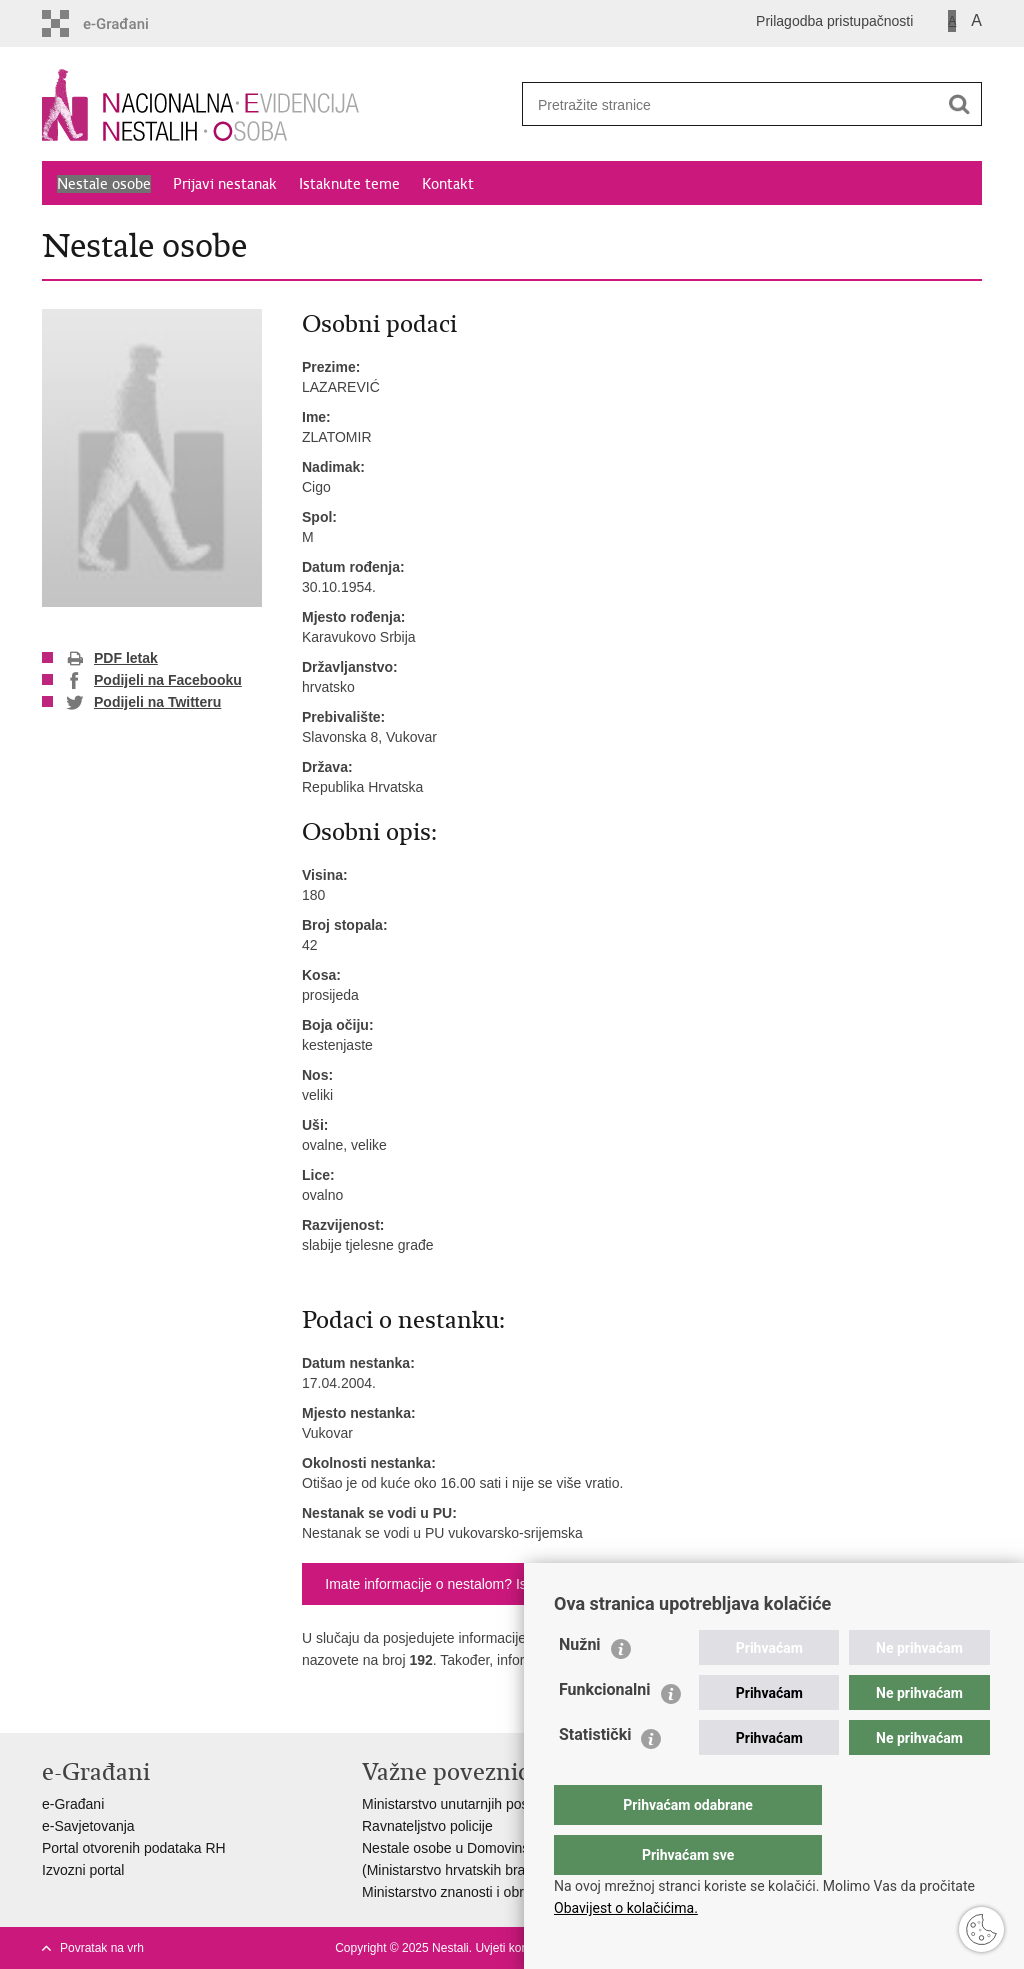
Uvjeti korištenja (517, 1948)
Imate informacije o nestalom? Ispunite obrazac (471, 1584)
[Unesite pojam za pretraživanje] (723, 104)
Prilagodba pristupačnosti (834, 21)
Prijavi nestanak (225, 184)
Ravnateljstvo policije (427, 1826)
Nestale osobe (104, 184)
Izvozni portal (83, 1870)
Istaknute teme (349, 184)
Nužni (580, 1684)
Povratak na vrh (102, 1948)
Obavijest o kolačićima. (626, 1908)
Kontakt (448, 184)
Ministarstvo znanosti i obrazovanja (471, 1892)
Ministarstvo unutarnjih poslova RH (470, 1804)
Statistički (595, 1774)
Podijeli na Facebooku (154, 681)
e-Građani (73, 1804)
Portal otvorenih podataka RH (134, 1848)
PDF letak (112, 659)
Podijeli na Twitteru (143, 703)
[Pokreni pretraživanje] (959, 104)
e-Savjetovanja (88, 1826)
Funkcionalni (605, 1729)
